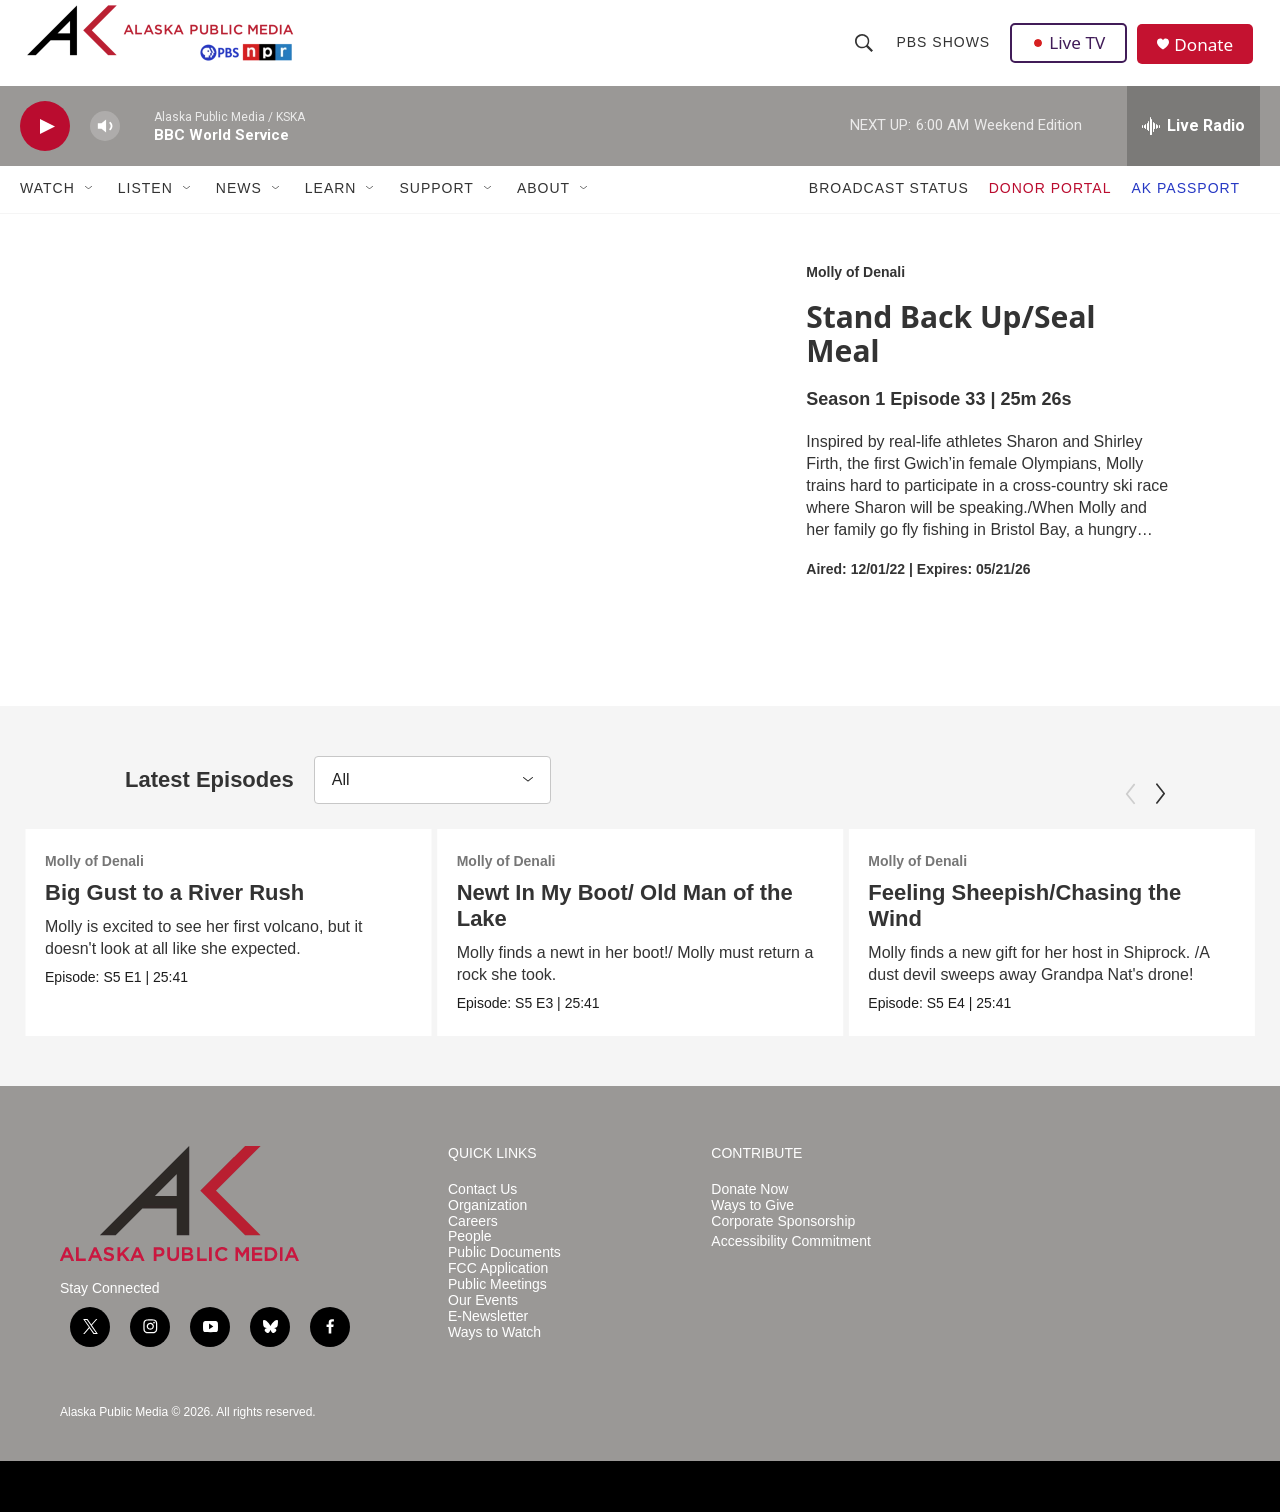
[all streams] (1193, 145)
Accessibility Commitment (790, 1261)
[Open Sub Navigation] (90, 208)
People (470, 1256)
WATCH (47, 208)
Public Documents (504, 1272)
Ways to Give (752, 1224)
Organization (487, 1224)
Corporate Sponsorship (783, 1240)
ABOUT (543, 208)
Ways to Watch (494, 1351)
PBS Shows (944, 52)
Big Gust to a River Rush (174, 911)
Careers (473, 1240)
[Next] (1160, 813)
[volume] (105, 145)
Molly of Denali (855, 291)
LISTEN (145, 208)
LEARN (331, 208)
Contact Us (482, 1208)
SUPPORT (436, 208)
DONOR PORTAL (1050, 208)
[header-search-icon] (865, 52)
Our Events (483, 1319)
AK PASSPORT (1185, 208)
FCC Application (498, 1287)
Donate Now (749, 1208)
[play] (45, 145)
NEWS (239, 208)
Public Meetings (497, 1303)
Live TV (1071, 52)
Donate (1209, 54)
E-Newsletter (488, 1335)
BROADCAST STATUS (889, 208)
